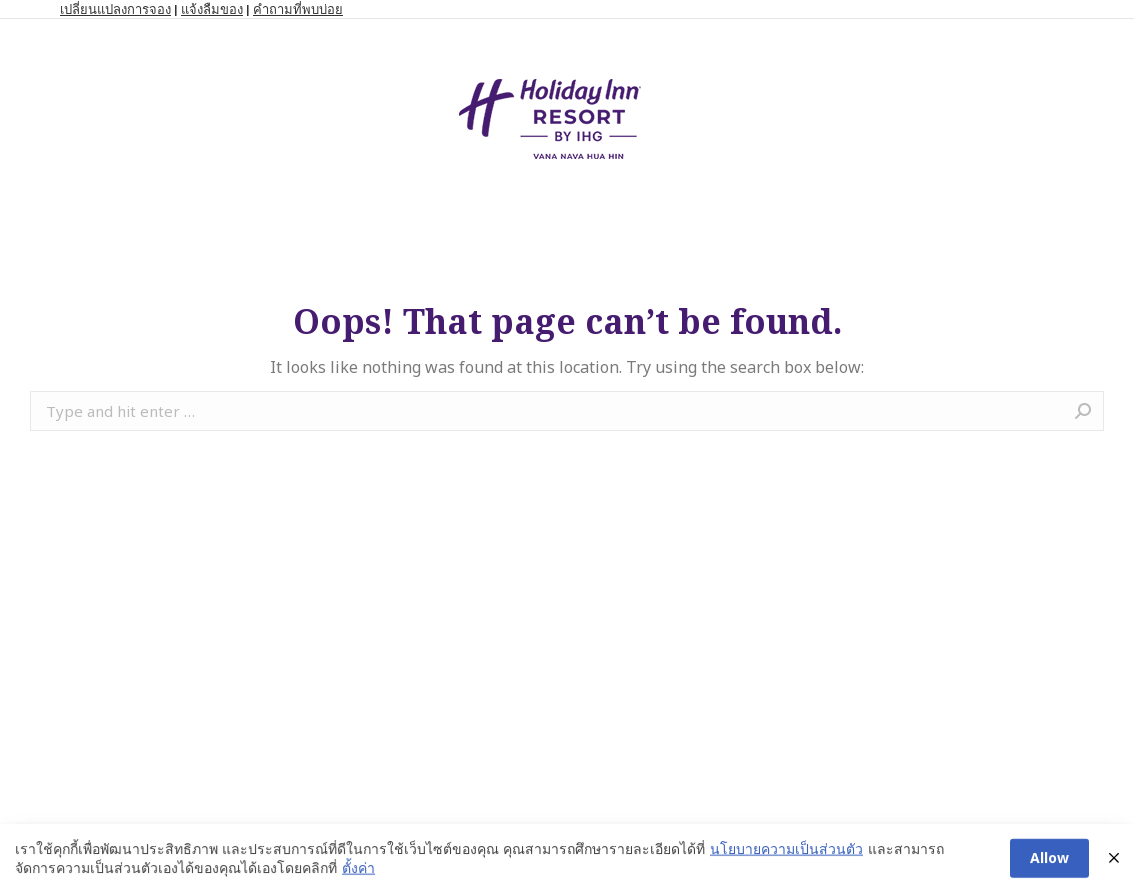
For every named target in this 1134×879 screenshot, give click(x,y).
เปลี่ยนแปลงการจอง (115, 9)
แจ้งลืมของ (212, 9)
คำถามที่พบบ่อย (298, 9)
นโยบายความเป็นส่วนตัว (786, 859)
